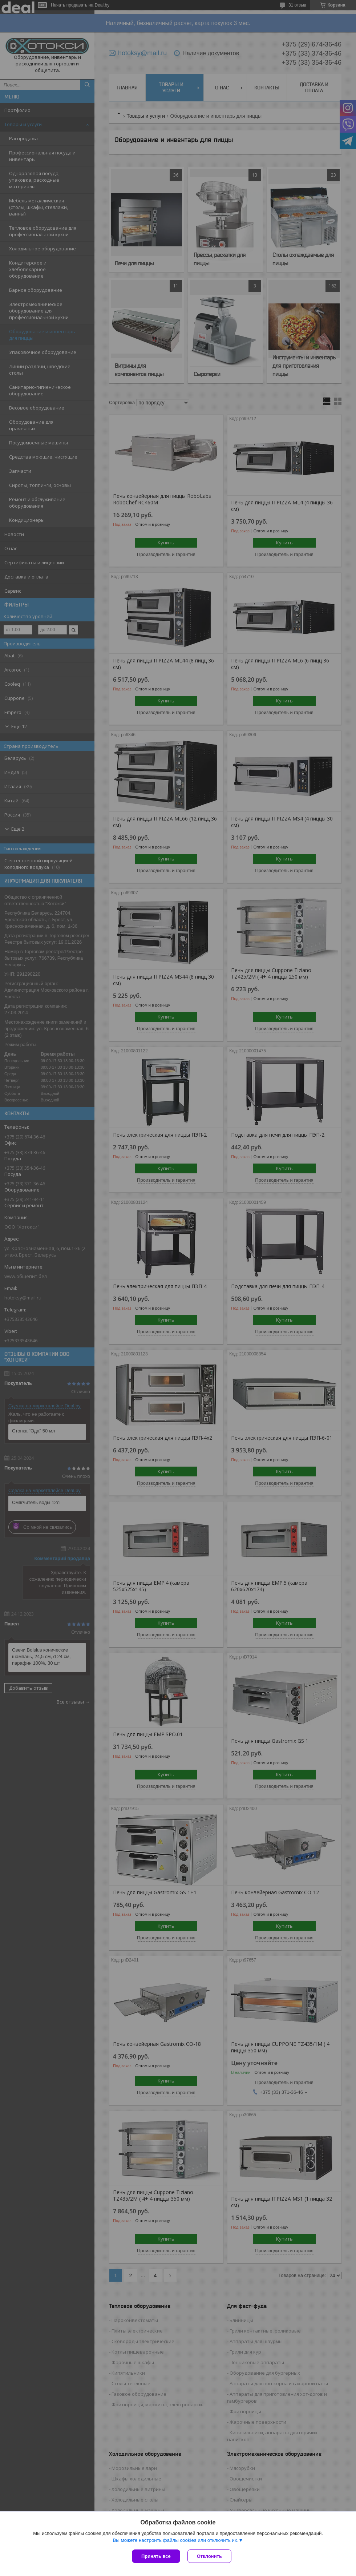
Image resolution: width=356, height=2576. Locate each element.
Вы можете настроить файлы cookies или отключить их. (175, 2540)
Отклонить (209, 2556)
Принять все (156, 2556)
